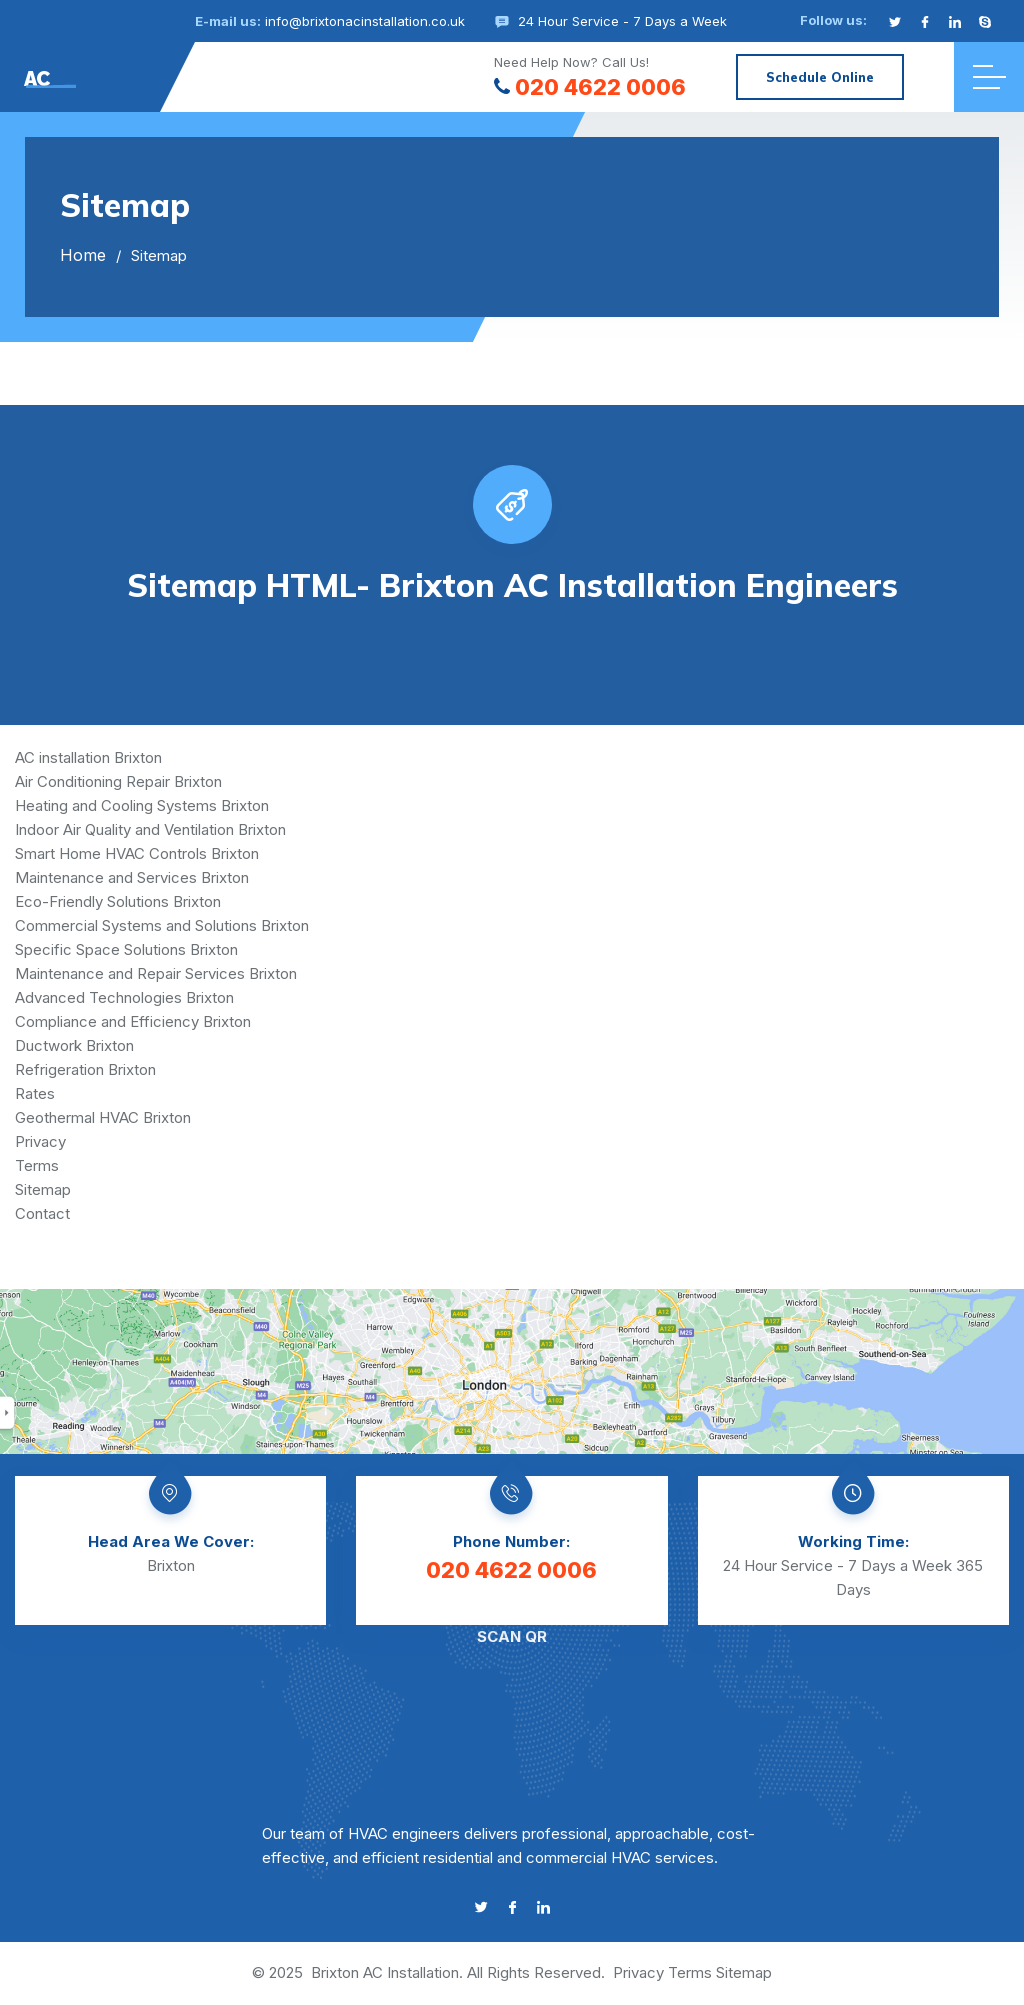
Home (83, 255)
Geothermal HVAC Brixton (103, 1117)
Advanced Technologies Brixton (124, 997)
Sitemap (43, 1189)
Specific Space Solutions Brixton (126, 949)
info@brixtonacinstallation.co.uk (365, 21)
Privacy (40, 1141)
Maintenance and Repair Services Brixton (156, 973)
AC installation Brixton (88, 757)
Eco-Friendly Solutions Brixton (118, 901)
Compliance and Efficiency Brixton (133, 1021)
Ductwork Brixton (74, 1045)
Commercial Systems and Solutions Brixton (162, 925)
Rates (35, 1093)
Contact (42, 1213)
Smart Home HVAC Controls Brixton (137, 853)
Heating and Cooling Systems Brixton (142, 805)
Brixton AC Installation (385, 1972)
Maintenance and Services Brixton (132, 877)
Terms (37, 1165)
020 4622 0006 (590, 87)
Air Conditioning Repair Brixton (118, 781)
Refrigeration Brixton (85, 1069)
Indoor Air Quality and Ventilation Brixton (150, 829)
